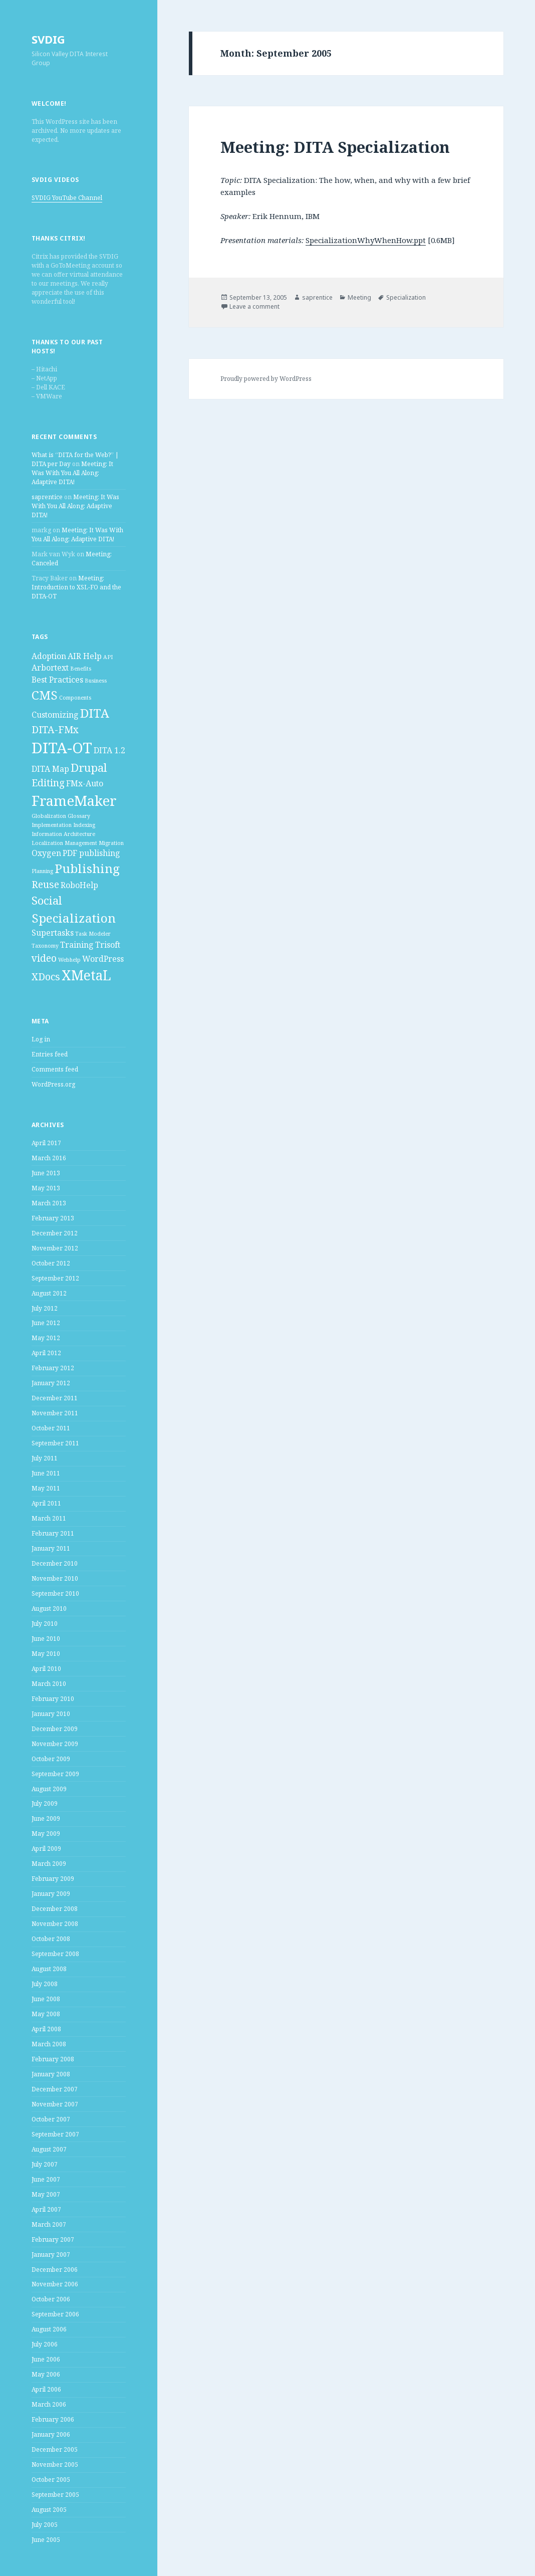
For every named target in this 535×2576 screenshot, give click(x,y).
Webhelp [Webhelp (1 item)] (69, 959)
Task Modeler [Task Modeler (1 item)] (93, 933)
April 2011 (46, 1503)
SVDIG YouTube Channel (67, 197)
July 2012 (45, 1308)
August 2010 (49, 1608)
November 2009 (55, 1744)
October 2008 (51, 1939)
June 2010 (46, 1638)
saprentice (47, 497)
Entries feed (50, 1054)
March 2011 (49, 1518)
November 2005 (55, 2464)
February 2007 (53, 2239)
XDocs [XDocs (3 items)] (46, 976)
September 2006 (55, 2314)
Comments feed (55, 1069)
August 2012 (49, 1293)
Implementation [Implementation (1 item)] (52, 824)
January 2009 (51, 1893)
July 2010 (45, 1623)
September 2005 (55, 2494)
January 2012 (51, 1383)
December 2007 (55, 2089)
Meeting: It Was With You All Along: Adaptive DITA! (72, 473)
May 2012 (46, 1338)
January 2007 (51, 2254)
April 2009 (46, 1848)
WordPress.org (53, 1084)
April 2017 (46, 1143)
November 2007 (55, 2104)
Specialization (406, 297)
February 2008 (53, 2059)
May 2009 (46, 1833)
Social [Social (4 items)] (47, 900)
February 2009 (53, 1878)
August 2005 (49, 2509)
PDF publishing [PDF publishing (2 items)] (91, 852)
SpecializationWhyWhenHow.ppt (366, 240)
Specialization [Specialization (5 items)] (74, 918)
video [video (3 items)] (44, 958)
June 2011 (46, 1473)
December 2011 (55, 1398)
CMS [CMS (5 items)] (45, 695)
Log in (41, 1039)
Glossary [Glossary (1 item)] (79, 815)
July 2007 (45, 2164)
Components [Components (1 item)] (75, 697)
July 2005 (45, 2524)
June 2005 (46, 2539)
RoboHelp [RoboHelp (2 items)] (79, 885)
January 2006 (51, 2434)
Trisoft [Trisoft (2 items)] (107, 944)
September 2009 (55, 1774)
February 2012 (53, 1368)
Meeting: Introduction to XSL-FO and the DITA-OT (76, 587)
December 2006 (55, 2269)
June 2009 (46, 1818)
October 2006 (51, 2299)
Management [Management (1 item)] (81, 842)
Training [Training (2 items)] (77, 944)
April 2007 (46, 2209)
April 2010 (46, 1668)
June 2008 (46, 1999)
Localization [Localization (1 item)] (47, 842)
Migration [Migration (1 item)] (111, 842)
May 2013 (46, 1188)
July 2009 (45, 1803)
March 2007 (49, 2224)
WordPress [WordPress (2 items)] (103, 958)
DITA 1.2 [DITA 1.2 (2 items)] (109, 750)
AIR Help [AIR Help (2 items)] (85, 656)
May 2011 (46, 1488)
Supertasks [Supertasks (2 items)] (53, 932)
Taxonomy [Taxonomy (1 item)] (45, 945)
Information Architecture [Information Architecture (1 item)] (63, 833)
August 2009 (49, 1789)
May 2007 (46, 2194)
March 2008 (49, 2044)
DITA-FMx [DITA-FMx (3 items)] (55, 729)
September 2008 (55, 1954)
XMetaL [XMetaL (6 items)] (86, 975)
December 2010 (55, 1563)
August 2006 (49, 2329)
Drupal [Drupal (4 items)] (89, 767)
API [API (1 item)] (108, 657)
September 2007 (55, 2134)
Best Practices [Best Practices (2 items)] (57, 679)
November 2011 (55, 1413)
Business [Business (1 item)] (96, 680)
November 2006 (55, 2284)
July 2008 (45, 1984)
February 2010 (53, 1698)
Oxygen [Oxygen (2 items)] (46, 852)
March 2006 (49, 2404)
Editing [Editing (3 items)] (48, 782)
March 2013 (49, 1203)
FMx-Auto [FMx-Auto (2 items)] (84, 783)
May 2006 (46, 2374)
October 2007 (51, 2119)
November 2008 (55, 1923)
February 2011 (53, 1533)
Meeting (359, 297)
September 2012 (55, 1278)
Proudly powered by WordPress (266, 378)
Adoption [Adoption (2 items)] (49, 656)
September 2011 (55, 1443)
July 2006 (45, 2344)
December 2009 (55, 1729)
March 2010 (49, 1683)
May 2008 (46, 2014)
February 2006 (53, 2419)
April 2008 (46, 2029)
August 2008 (49, 1969)
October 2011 (51, 1428)
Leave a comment (254, 306)
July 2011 (45, 1458)
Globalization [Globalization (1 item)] (49, 815)
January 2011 (51, 1548)
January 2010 (51, 1713)
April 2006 (46, 2389)
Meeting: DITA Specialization (335, 146)
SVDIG (48, 39)
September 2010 (55, 1593)
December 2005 (55, 2449)
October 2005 (51, 2479)
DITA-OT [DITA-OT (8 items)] (62, 748)
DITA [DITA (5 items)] (94, 713)
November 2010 (55, 1578)
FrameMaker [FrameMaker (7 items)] (74, 800)
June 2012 (46, 1323)
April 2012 (46, 1353)
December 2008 (55, 1908)
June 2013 (46, 1173)
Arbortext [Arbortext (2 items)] (50, 667)
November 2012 (55, 1248)
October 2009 (51, 1759)
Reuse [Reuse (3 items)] (45, 884)
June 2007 (46, 2179)
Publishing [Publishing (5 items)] (87, 868)
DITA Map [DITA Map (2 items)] (50, 768)
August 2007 (49, 2149)
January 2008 (51, 2074)
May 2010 (46, 1653)
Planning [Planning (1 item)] (42, 871)
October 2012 (51, 1263)
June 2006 (46, 2359)
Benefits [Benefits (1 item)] (80, 668)
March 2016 (49, 1158)
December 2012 (55, 1233)
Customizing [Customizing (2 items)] (55, 714)
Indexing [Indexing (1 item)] (84, 824)
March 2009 (49, 1863)
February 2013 (53, 1218)
